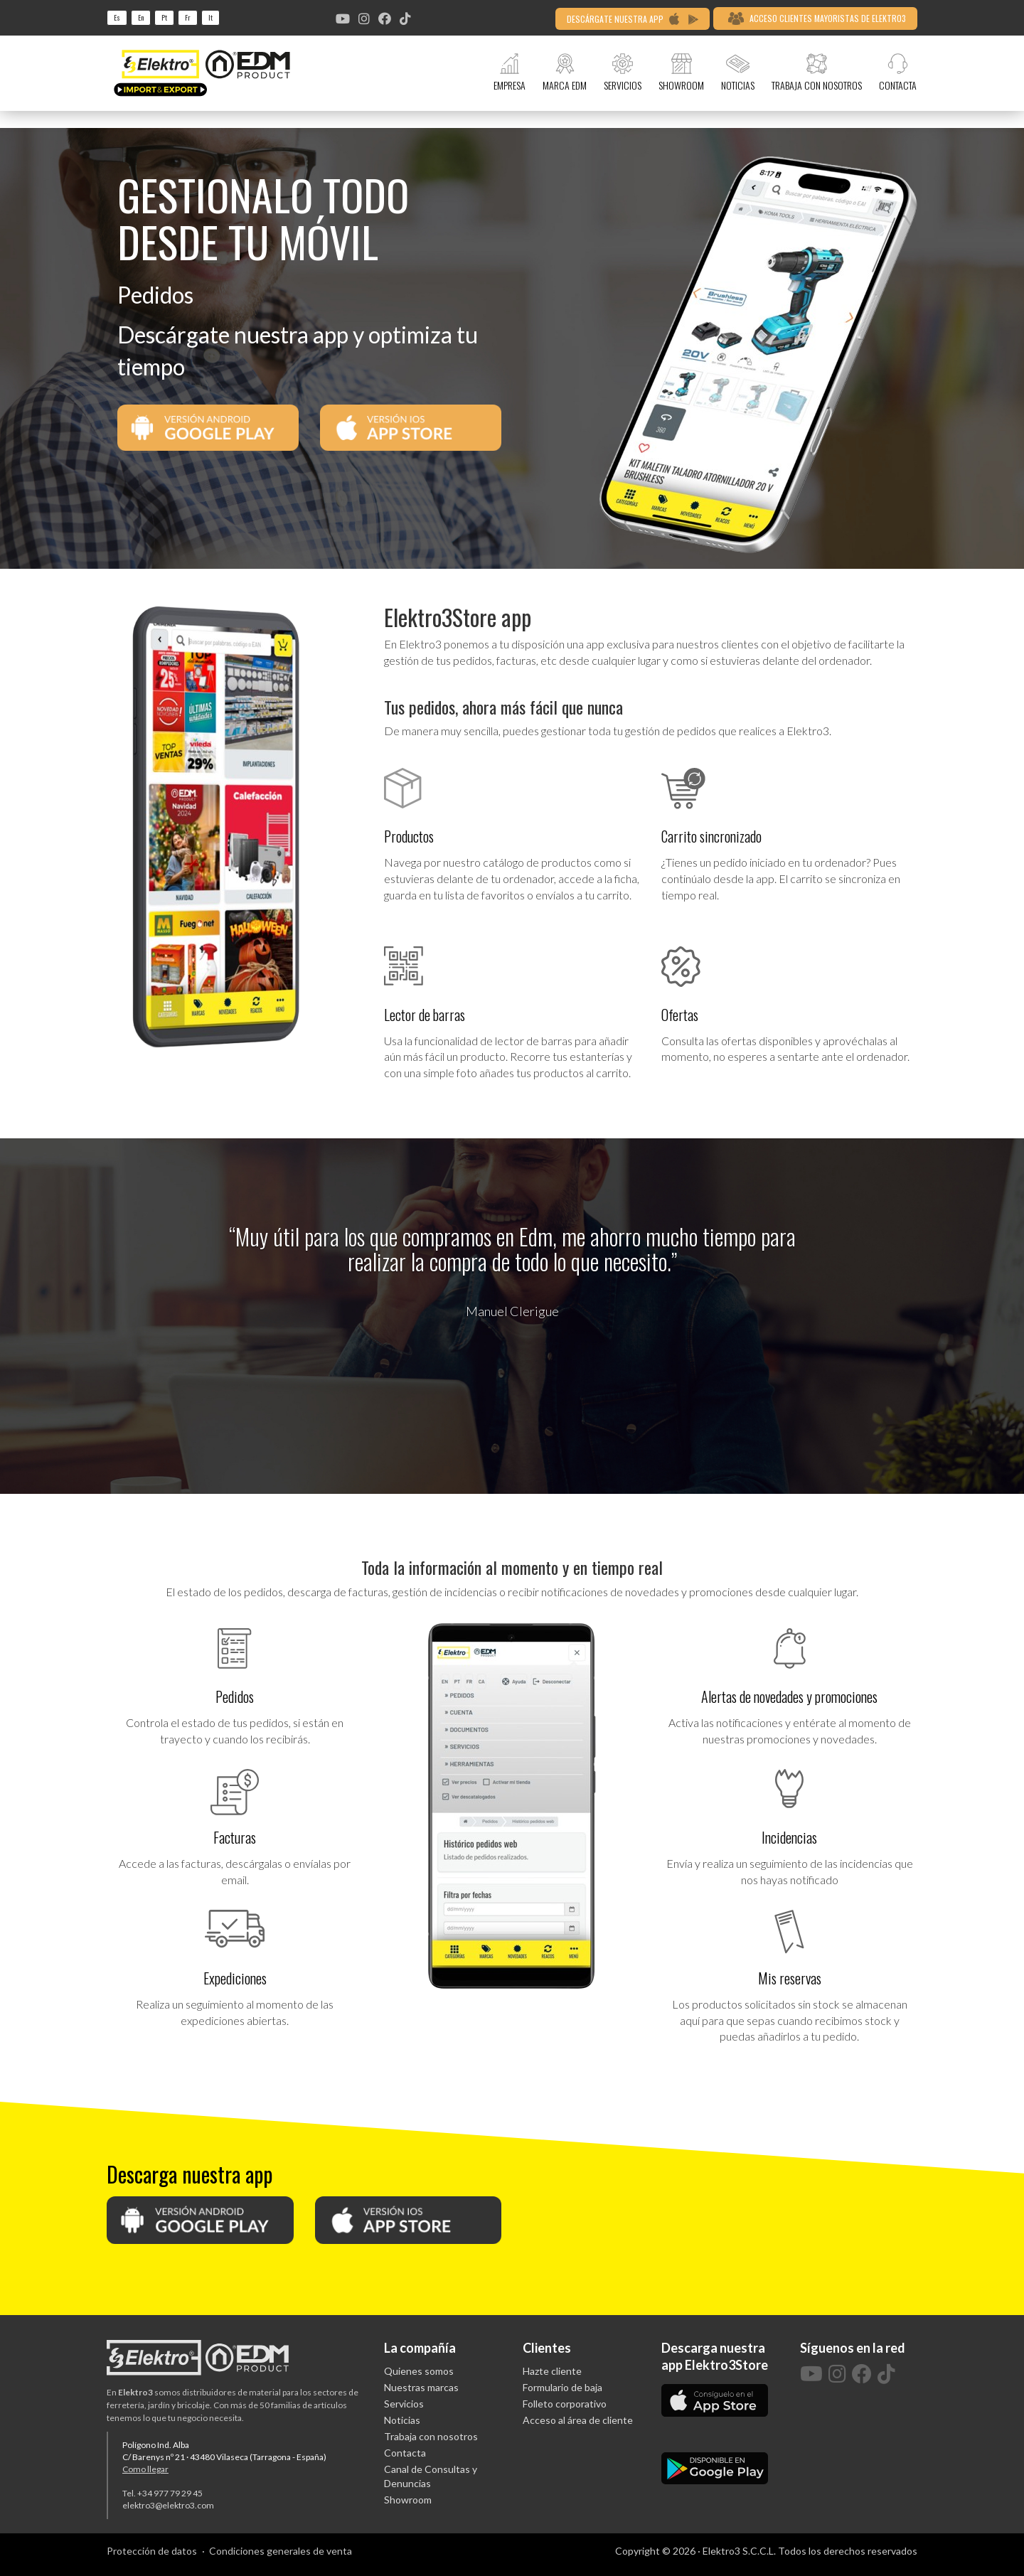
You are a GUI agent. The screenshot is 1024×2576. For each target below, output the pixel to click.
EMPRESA (510, 72)
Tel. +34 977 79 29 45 (162, 2493)
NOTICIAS (737, 72)
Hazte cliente (552, 2371)
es (117, 17)
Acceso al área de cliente (578, 2420)
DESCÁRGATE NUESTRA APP (632, 19)
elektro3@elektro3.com (168, 2505)
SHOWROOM (681, 72)
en (141, 17)
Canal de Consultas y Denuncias (430, 2476)
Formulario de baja (562, 2387)
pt (164, 17)
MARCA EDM (565, 72)
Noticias (402, 2420)
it (210, 17)
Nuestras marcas (421, 2387)
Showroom (408, 2500)
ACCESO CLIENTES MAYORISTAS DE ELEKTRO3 (817, 18)
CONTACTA (898, 72)
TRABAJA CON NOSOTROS (817, 72)
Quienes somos (419, 2371)
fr (188, 17)
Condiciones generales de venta (280, 2551)
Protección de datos (152, 2551)
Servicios (404, 2404)
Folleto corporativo (565, 2404)
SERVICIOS (622, 72)
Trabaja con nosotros (431, 2436)
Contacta (405, 2453)
